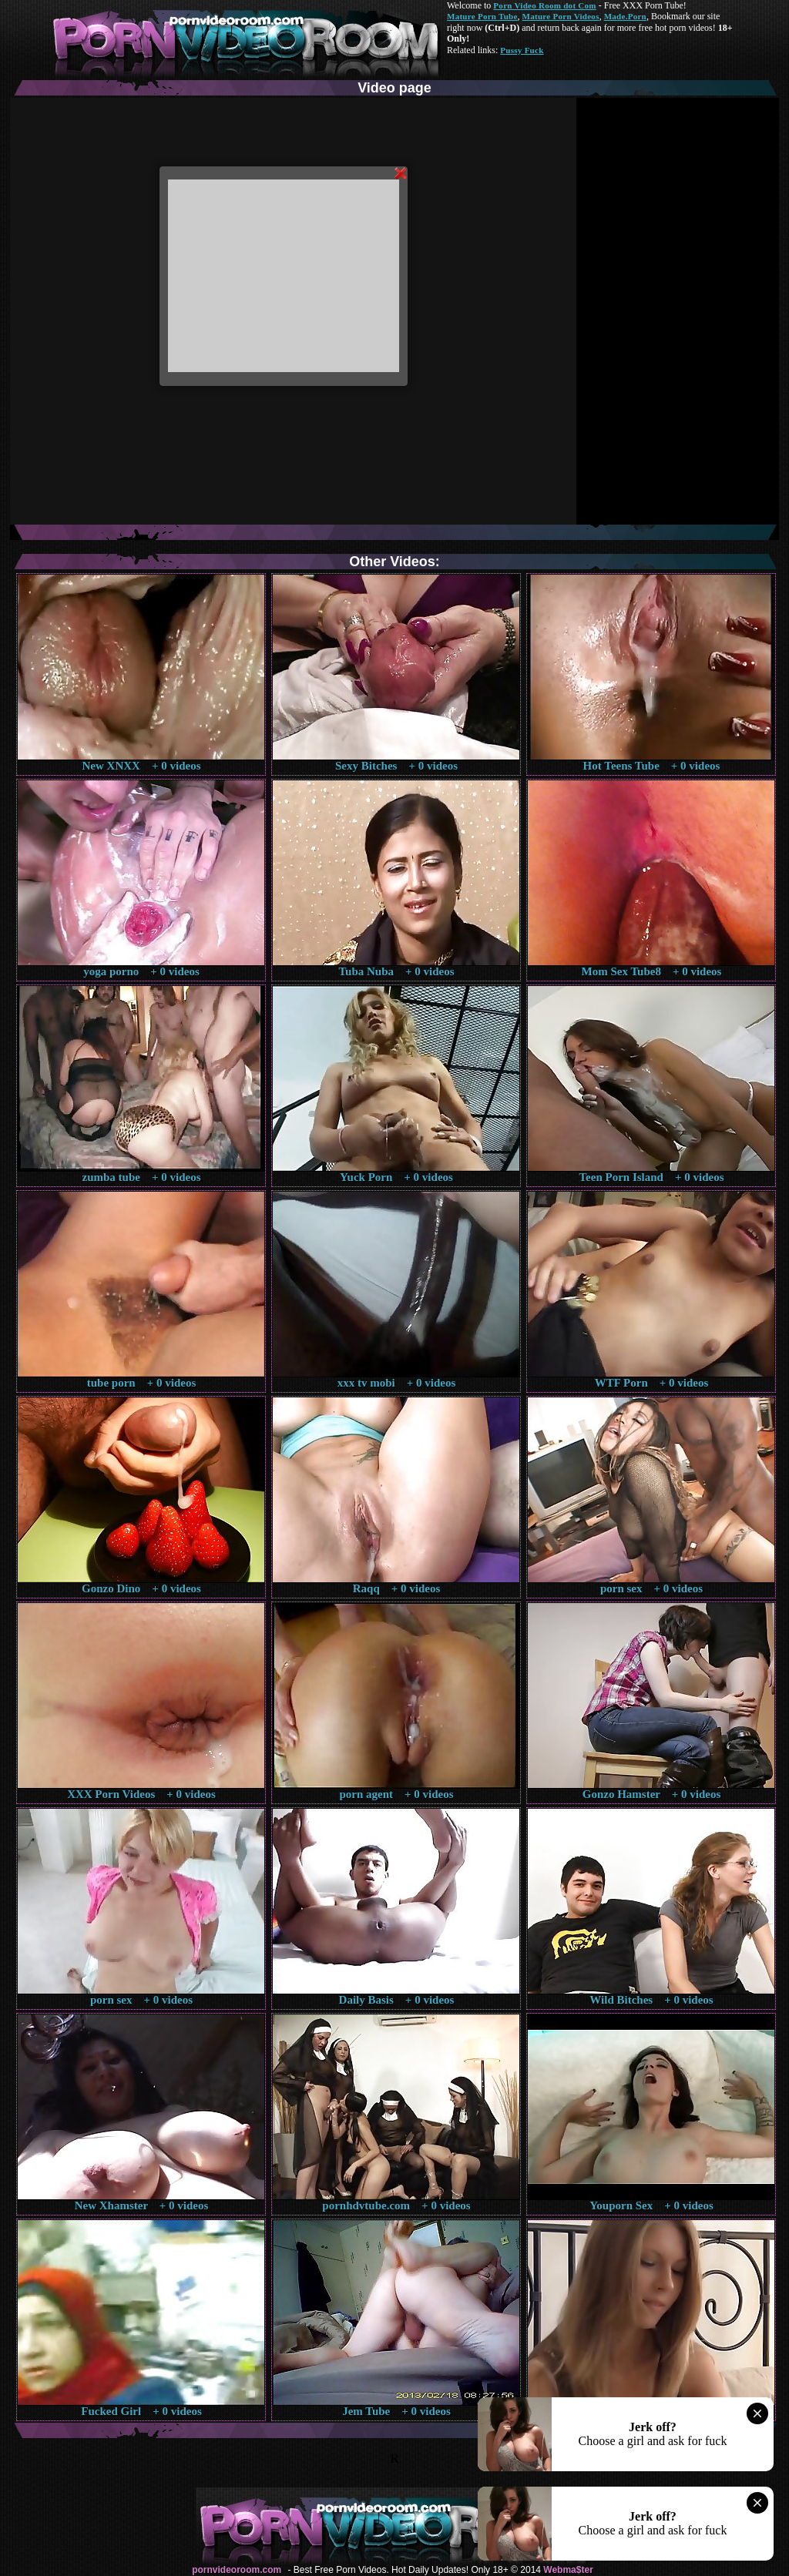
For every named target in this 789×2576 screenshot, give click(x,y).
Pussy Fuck (521, 50)
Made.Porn (625, 16)
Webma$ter (568, 2569)
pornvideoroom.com (236, 2569)
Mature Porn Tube (482, 16)
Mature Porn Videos (560, 16)
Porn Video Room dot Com (544, 5)
